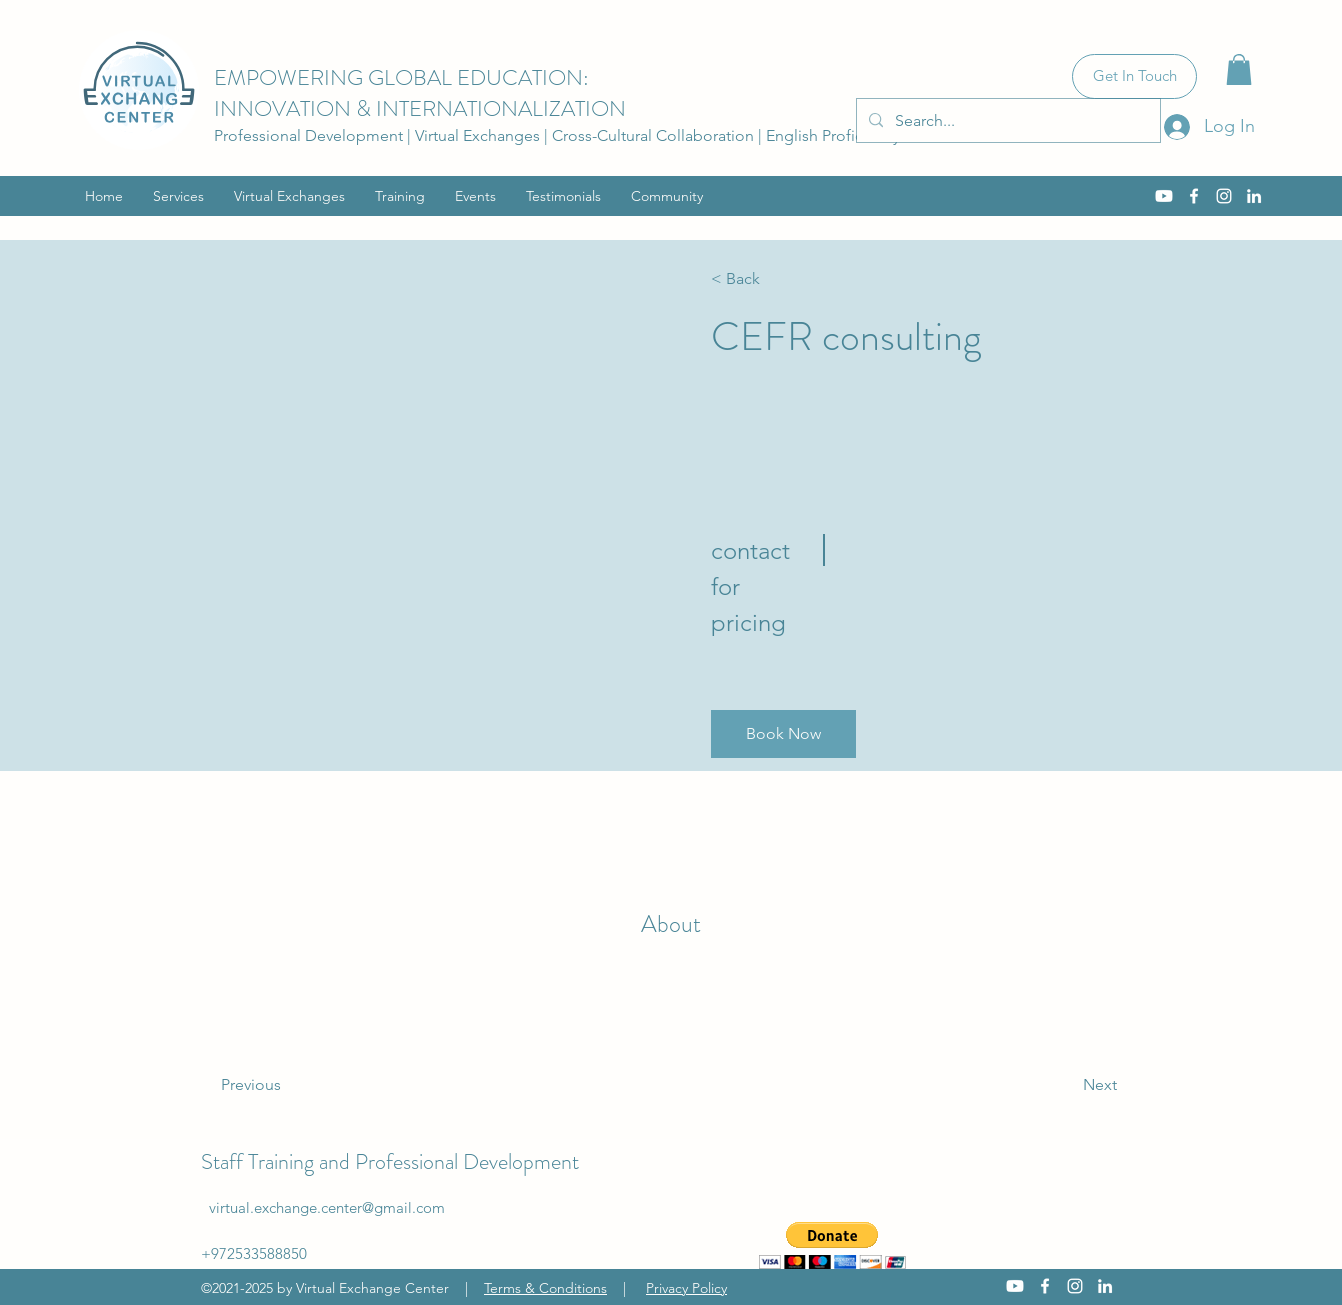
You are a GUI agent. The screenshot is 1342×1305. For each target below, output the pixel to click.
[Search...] (1006, 121)
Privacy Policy (686, 1288)
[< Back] (768, 279)
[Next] (1062, 1085)
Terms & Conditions (545, 1288)
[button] (1239, 69)
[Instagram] (1224, 196)
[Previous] (278, 1085)
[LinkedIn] (1254, 196)
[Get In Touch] (1134, 76)
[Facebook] (1194, 196)
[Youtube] (1164, 196)
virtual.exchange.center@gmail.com (327, 1207)
